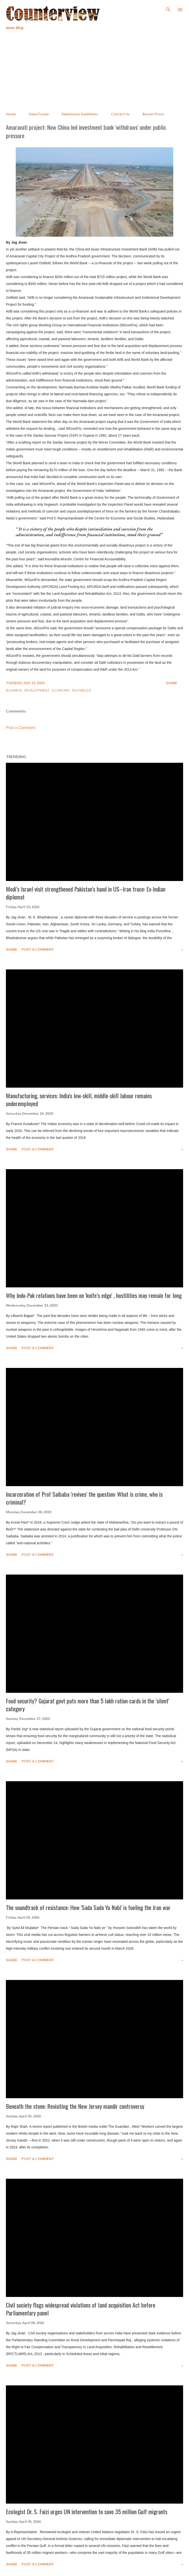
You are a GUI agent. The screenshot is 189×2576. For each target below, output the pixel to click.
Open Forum (39, 114)
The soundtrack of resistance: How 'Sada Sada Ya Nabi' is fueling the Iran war (88, 1907)
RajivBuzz (81, 690)
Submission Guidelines (80, 114)
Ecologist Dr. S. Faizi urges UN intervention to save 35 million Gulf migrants (86, 2511)
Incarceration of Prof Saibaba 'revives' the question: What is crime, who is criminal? (84, 1498)
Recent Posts (153, 114)
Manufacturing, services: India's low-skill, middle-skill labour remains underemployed (79, 1099)
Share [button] (171, 683)
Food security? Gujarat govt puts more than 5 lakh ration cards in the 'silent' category (87, 1704)
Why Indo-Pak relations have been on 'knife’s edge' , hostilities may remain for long (94, 1295)
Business (14, 690)
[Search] (168, 9)
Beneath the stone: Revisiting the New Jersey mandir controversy (75, 2106)
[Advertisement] (94, 71)
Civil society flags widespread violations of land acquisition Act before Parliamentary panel (80, 2308)
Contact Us (120, 114)
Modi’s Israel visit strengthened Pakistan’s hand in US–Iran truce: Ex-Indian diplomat (85, 892)
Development (37, 690)
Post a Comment (20, 728)
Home (11, 114)
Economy (61, 690)
